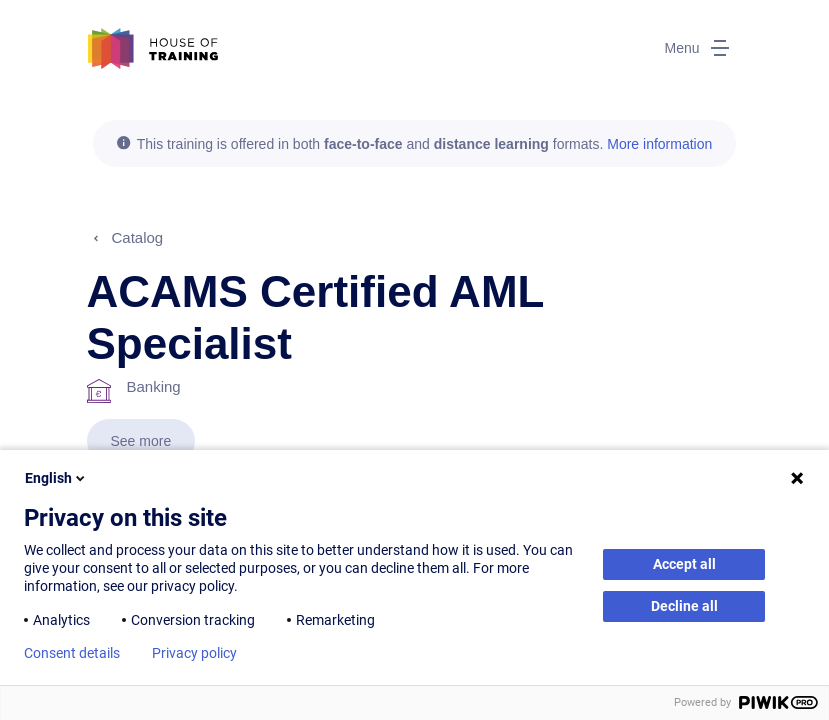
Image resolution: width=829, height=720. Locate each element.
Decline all (684, 606)
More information (659, 144)
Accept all (684, 564)
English (56, 478)
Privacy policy (194, 653)
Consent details (72, 653)
